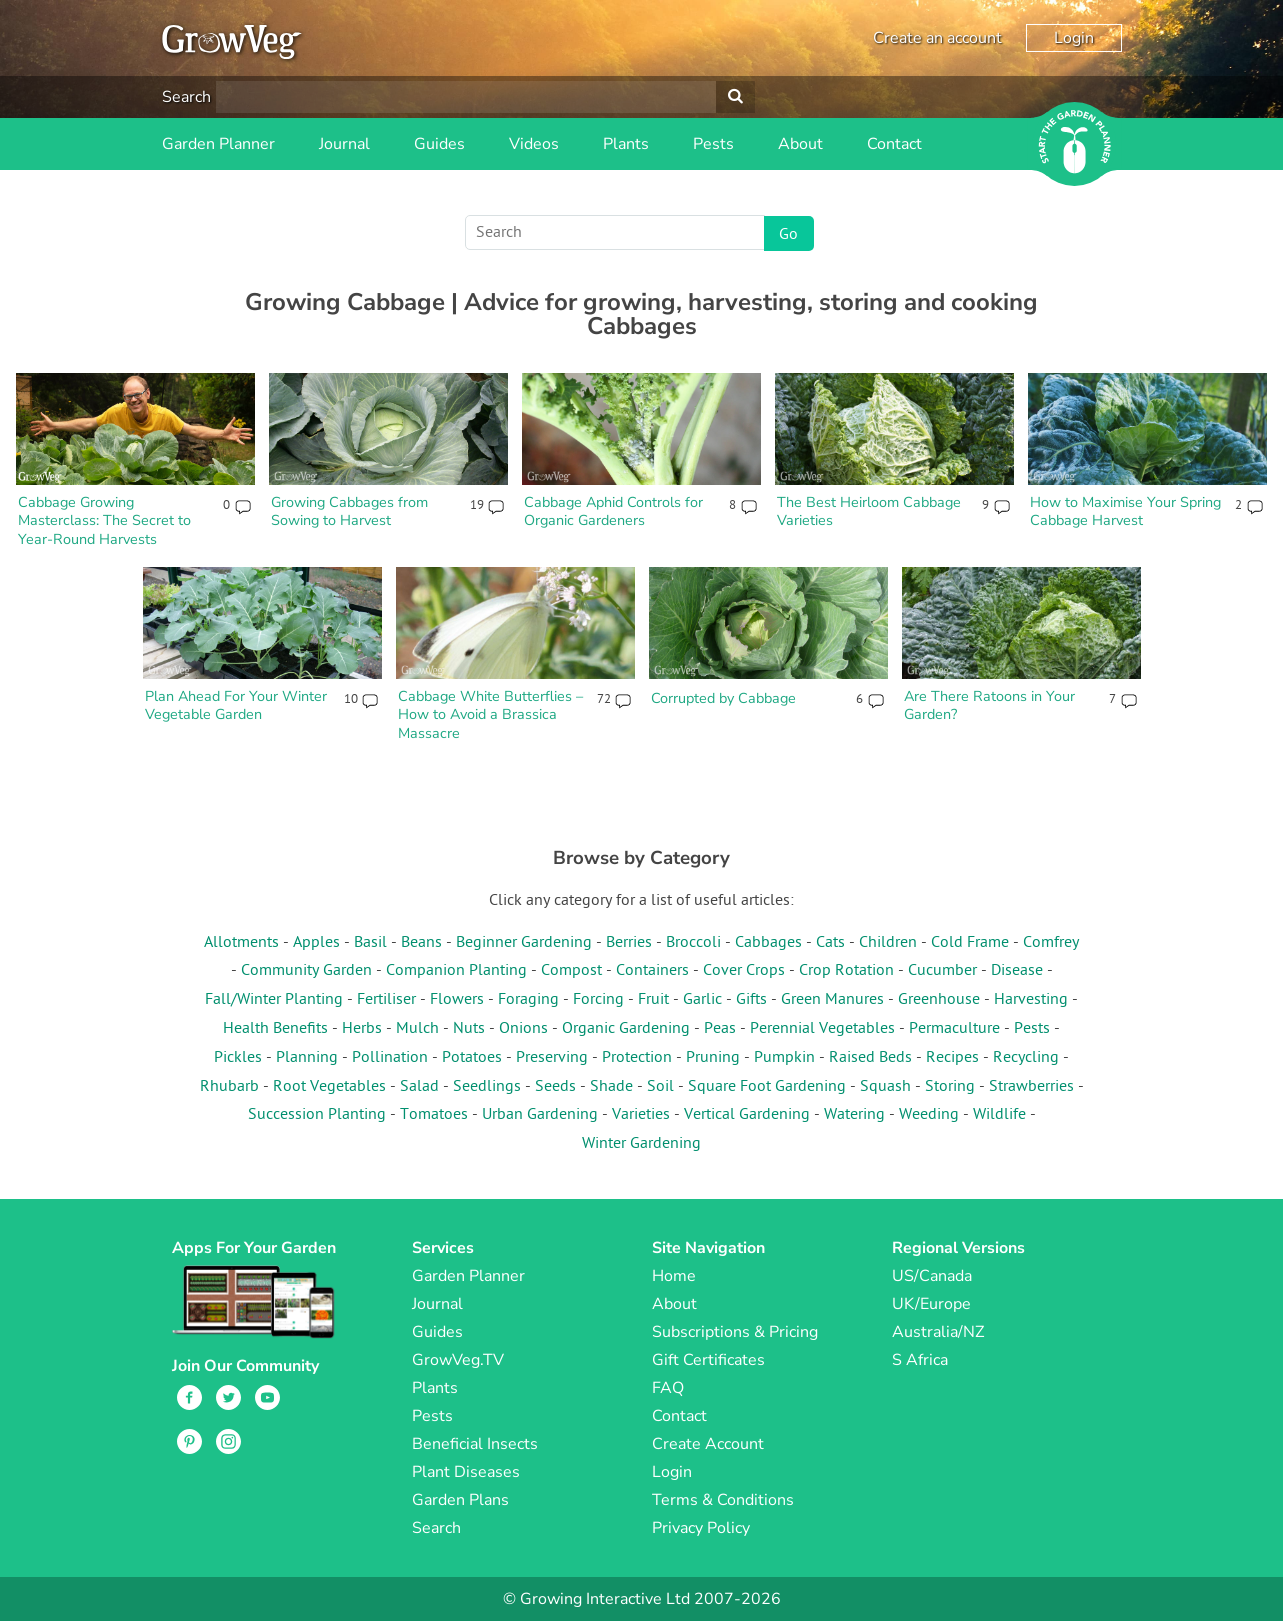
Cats (830, 943)
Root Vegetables (329, 1087)
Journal (344, 144)
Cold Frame (970, 943)
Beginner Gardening (524, 943)
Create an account (937, 38)
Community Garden (306, 971)
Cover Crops (744, 971)
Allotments (241, 943)
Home (674, 1276)
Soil (660, 1087)
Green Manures (832, 1000)
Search (186, 97)
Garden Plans (460, 1500)
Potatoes (472, 1058)
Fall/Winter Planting (274, 1000)
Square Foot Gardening (767, 1087)
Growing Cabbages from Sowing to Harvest (349, 511)
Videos (534, 144)
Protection (637, 1058)
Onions (523, 1029)
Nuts (469, 1029)
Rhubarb (229, 1087)
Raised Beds (870, 1058)
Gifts (751, 1000)
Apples (316, 943)
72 (603, 700)
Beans (421, 943)
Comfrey (1051, 943)
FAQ (668, 1388)
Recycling (1026, 1058)
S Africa (920, 1360)
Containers (652, 971)
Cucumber (942, 971)
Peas (720, 1029)
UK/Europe (931, 1304)
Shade (611, 1087)
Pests (713, 144)
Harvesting (1031, 1000)
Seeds (555, 1087)
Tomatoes (434, 1115)
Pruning (713, 1058)
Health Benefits (275, 1029)
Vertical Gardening (747, 1115)
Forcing (598, 1000)
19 (476, 506)
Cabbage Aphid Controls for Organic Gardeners (613, 511)
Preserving (552, 1058)
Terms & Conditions (723, 1500)
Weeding (929, 1115)
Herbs (362, 1029)
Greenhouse (939, 1000)
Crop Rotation (846, 971)
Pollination (390, 1058)
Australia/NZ (938, 1332)
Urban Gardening (540, 1115)
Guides (439, 144)
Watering (854, 1115)
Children (888, 943)
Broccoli (693, 943)
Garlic (702, 1000)
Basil (370, 943)
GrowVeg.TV (458, 1360)
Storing (950, 1087)
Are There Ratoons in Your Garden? (989, 705)
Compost (571, 971)
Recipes (952, 1058)
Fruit (653, 1000)
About (800, 144)
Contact (894, 144)
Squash (885, 1087)
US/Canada (932, 1276)
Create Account (708, 1444)
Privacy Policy (701, 1528)
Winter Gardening (641, 1144)
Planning (307, 1058)
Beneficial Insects (475, 1444)
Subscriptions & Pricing (735, 1332)
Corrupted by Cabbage (723, 698)
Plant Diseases (466, 1472)
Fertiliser (386, 1000)
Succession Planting (317, 1115)
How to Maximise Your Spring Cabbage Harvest (1125, 511)
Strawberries (1031, 1087)
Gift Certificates (708, 1360)
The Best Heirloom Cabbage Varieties (869, 511)
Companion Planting (456, 971)
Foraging (528, 1000)
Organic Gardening (626, 1029)
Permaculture (954, 1029)
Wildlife (999, 1115)
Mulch (417, 1029)
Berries (629, 943)
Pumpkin (784, 1058)
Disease (1017, 971)
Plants (626, 144)
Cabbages (768, 943)
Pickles (238, 1058)
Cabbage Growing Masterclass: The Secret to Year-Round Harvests (104, 520)
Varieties (641, 1115)
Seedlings (487, 1087)
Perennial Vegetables (822, 1029)
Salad (419, 1087)
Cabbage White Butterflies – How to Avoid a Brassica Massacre (490, 714)
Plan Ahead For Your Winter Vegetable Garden (236, 705)
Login (1074, 38)
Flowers (457, 1000)
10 (350, 700)
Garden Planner (218, 144)
